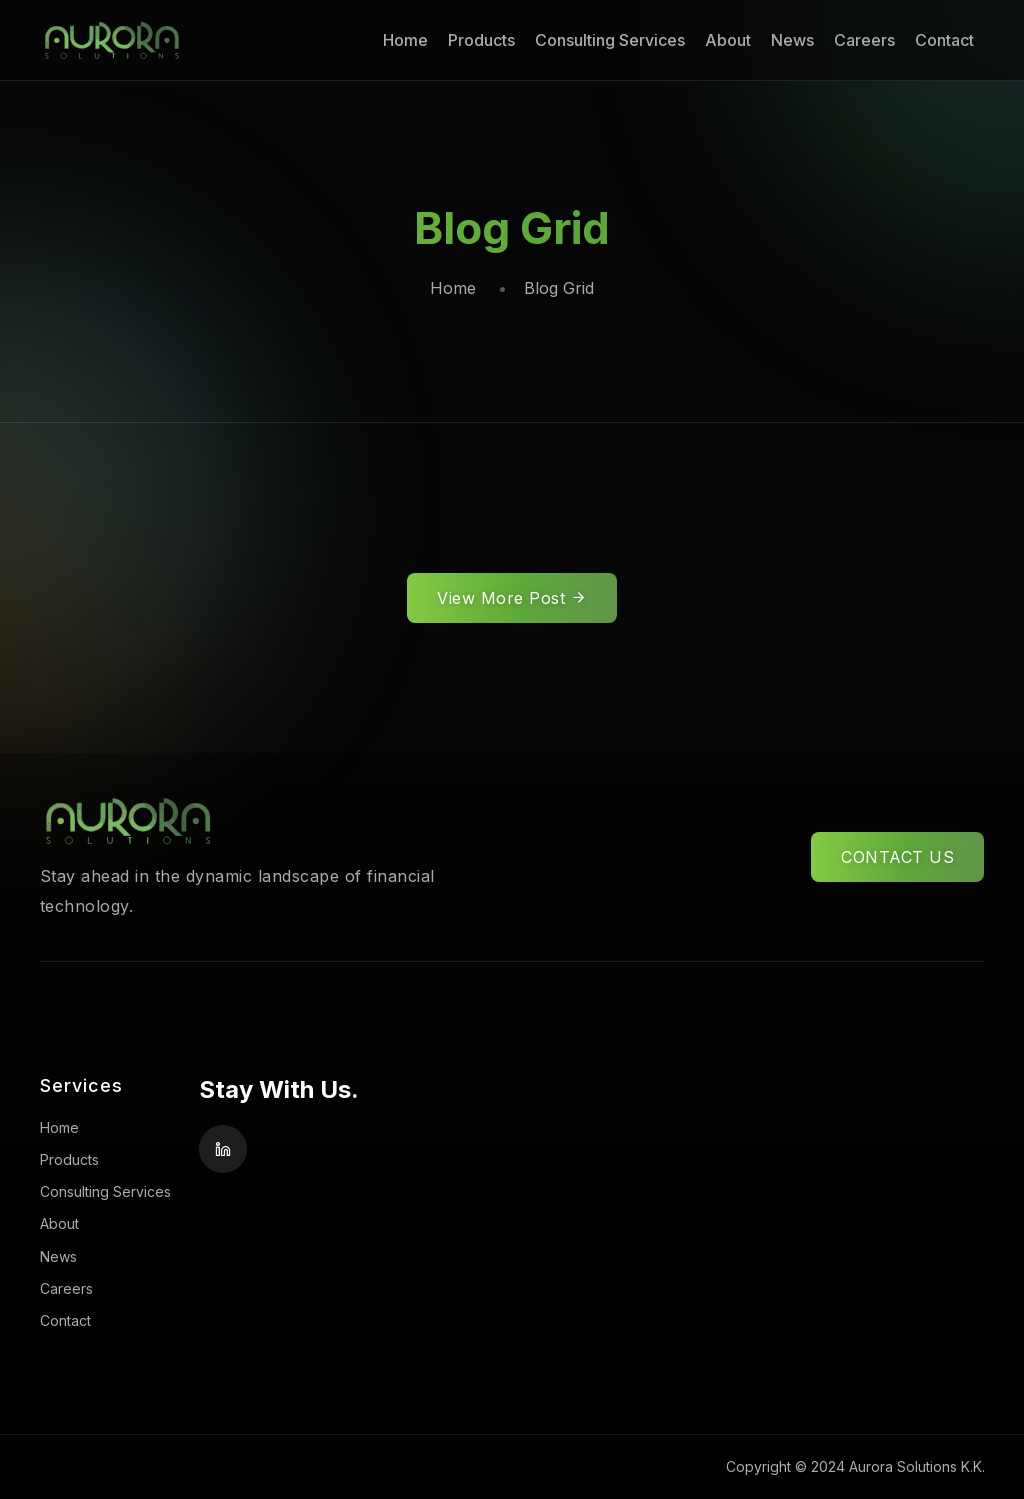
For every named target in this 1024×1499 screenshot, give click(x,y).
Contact (944, 40)
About (728, 40)
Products (481, 40)
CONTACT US (897, 857)
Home (405, 40)
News (792, 40)
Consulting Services (610, 40)
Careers (864, 40)
